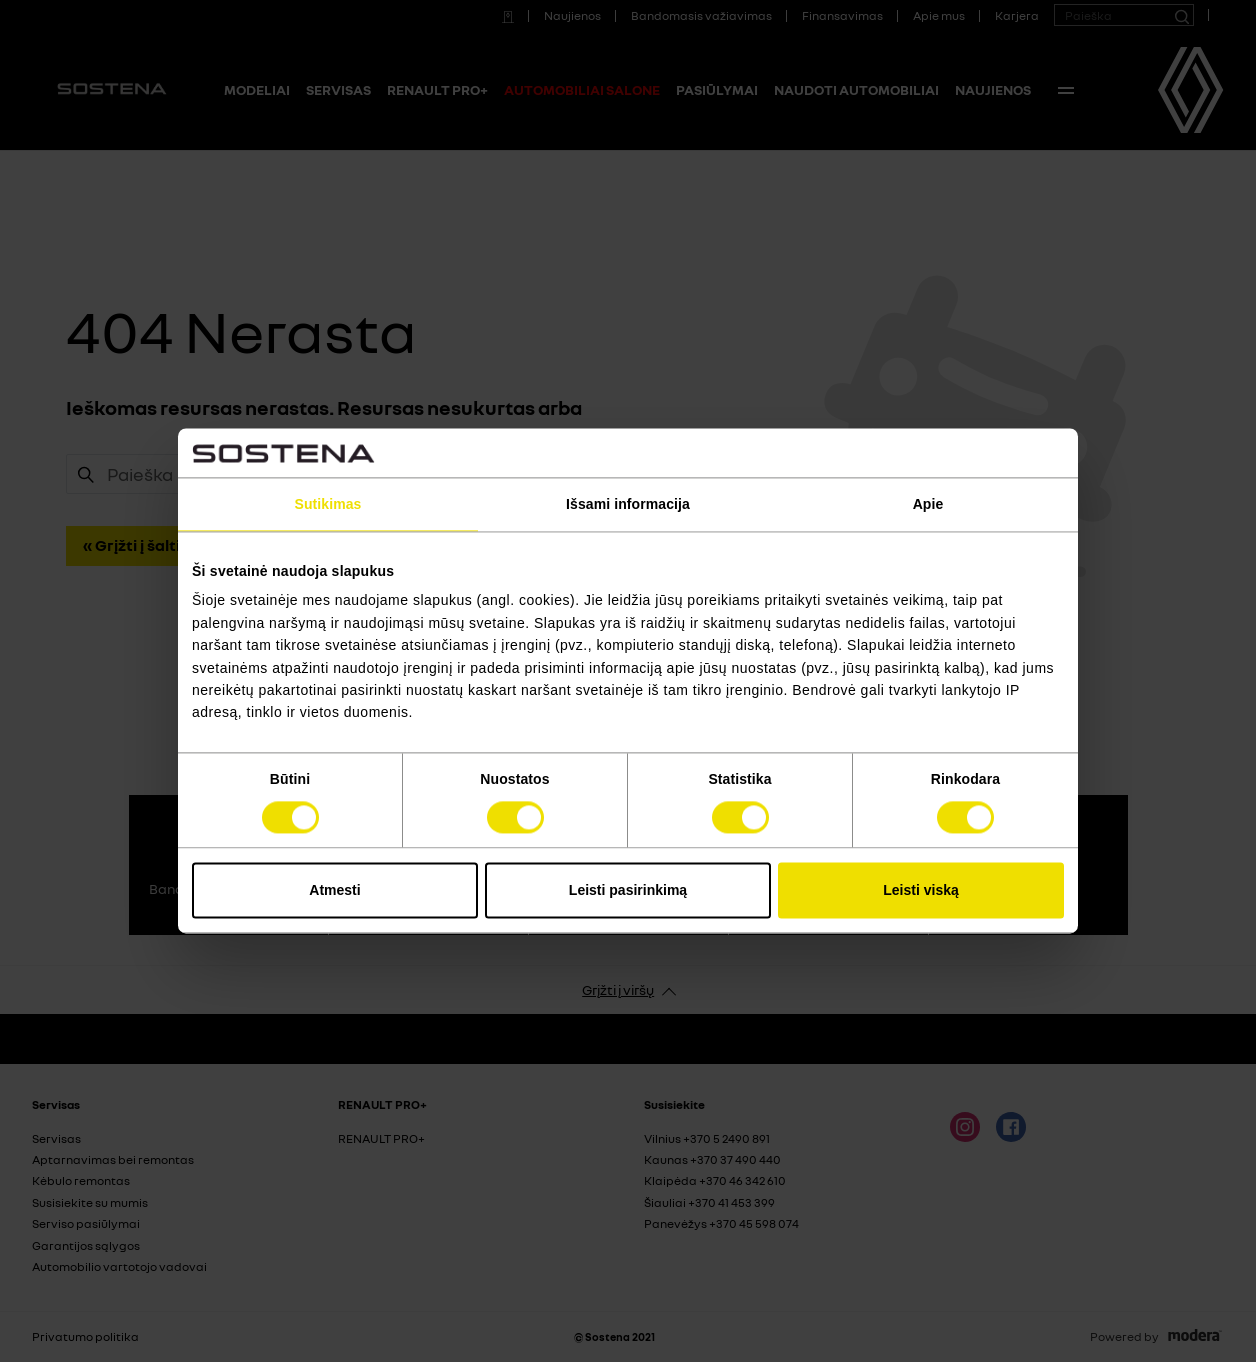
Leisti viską (921, 891)
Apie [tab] (928, 504)
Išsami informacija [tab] (628, 504)
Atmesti (334, 891)
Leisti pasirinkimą (628, 891)
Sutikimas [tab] (327, 504)
